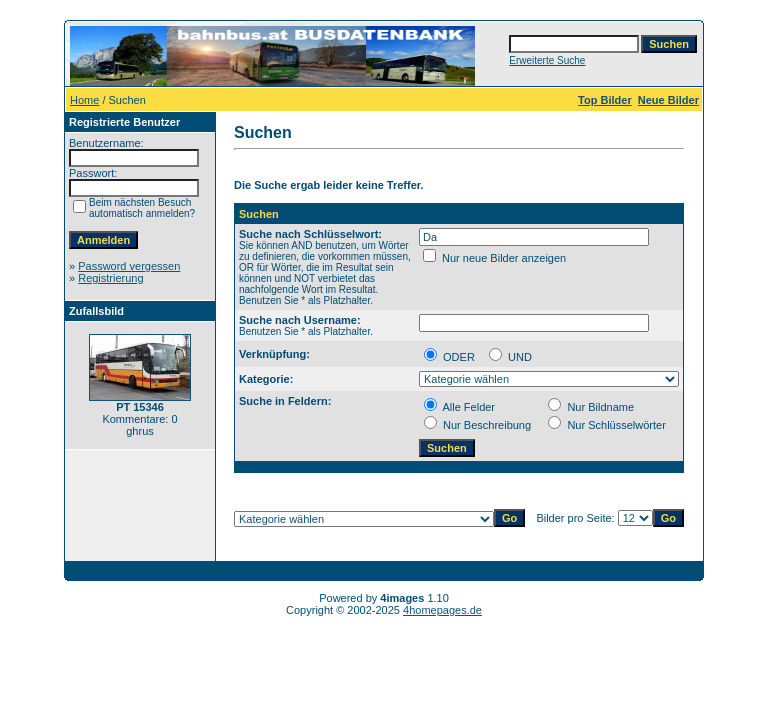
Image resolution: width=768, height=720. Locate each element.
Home (84, 100)
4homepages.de (442, 610)
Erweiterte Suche (547, 60)
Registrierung (110, 278)
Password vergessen (129, 266)
